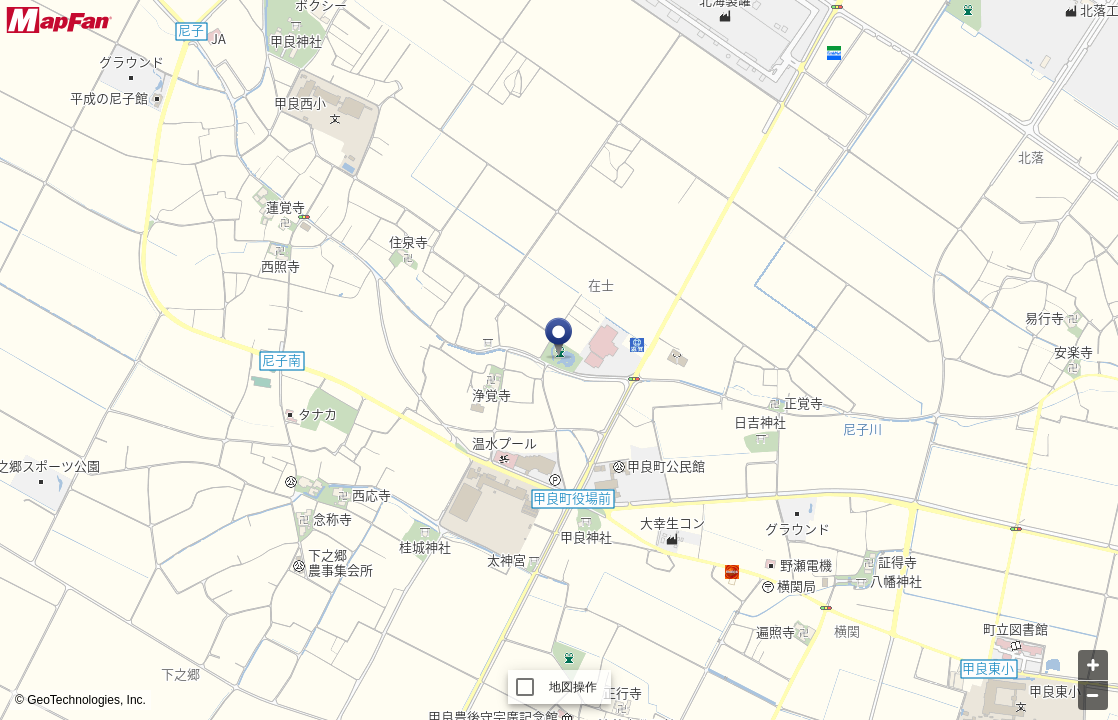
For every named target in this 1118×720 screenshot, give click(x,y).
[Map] (559, 360)
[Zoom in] (1093, 665)
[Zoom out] (1093, 695)
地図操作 (573, 687)
